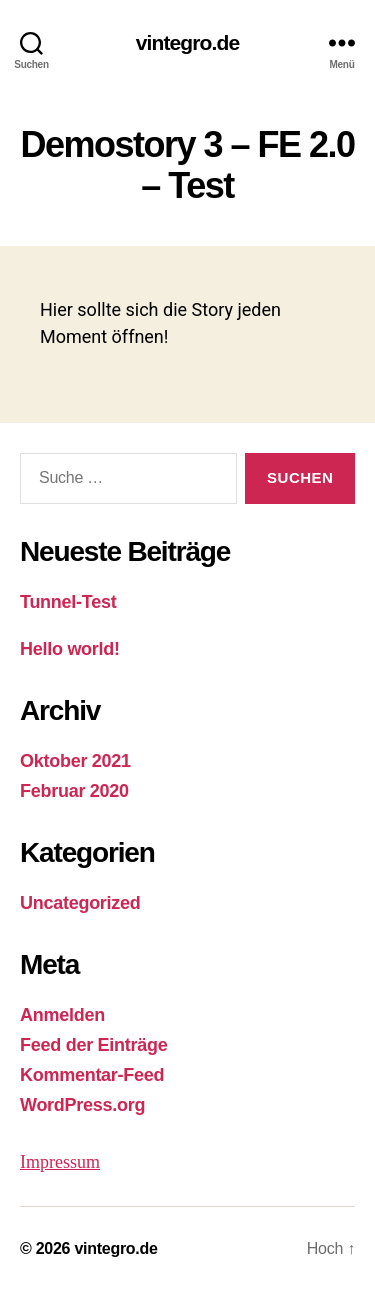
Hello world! (70, 649)
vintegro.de (188, 42)
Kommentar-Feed (92, 1075)
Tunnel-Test (68, 602)
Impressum (60, 1162)
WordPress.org (82, 1105)
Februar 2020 (74, 791)
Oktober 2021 (75, 761)
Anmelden (62, 1015)
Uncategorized (80, 903)
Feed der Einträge (93, 1045)
